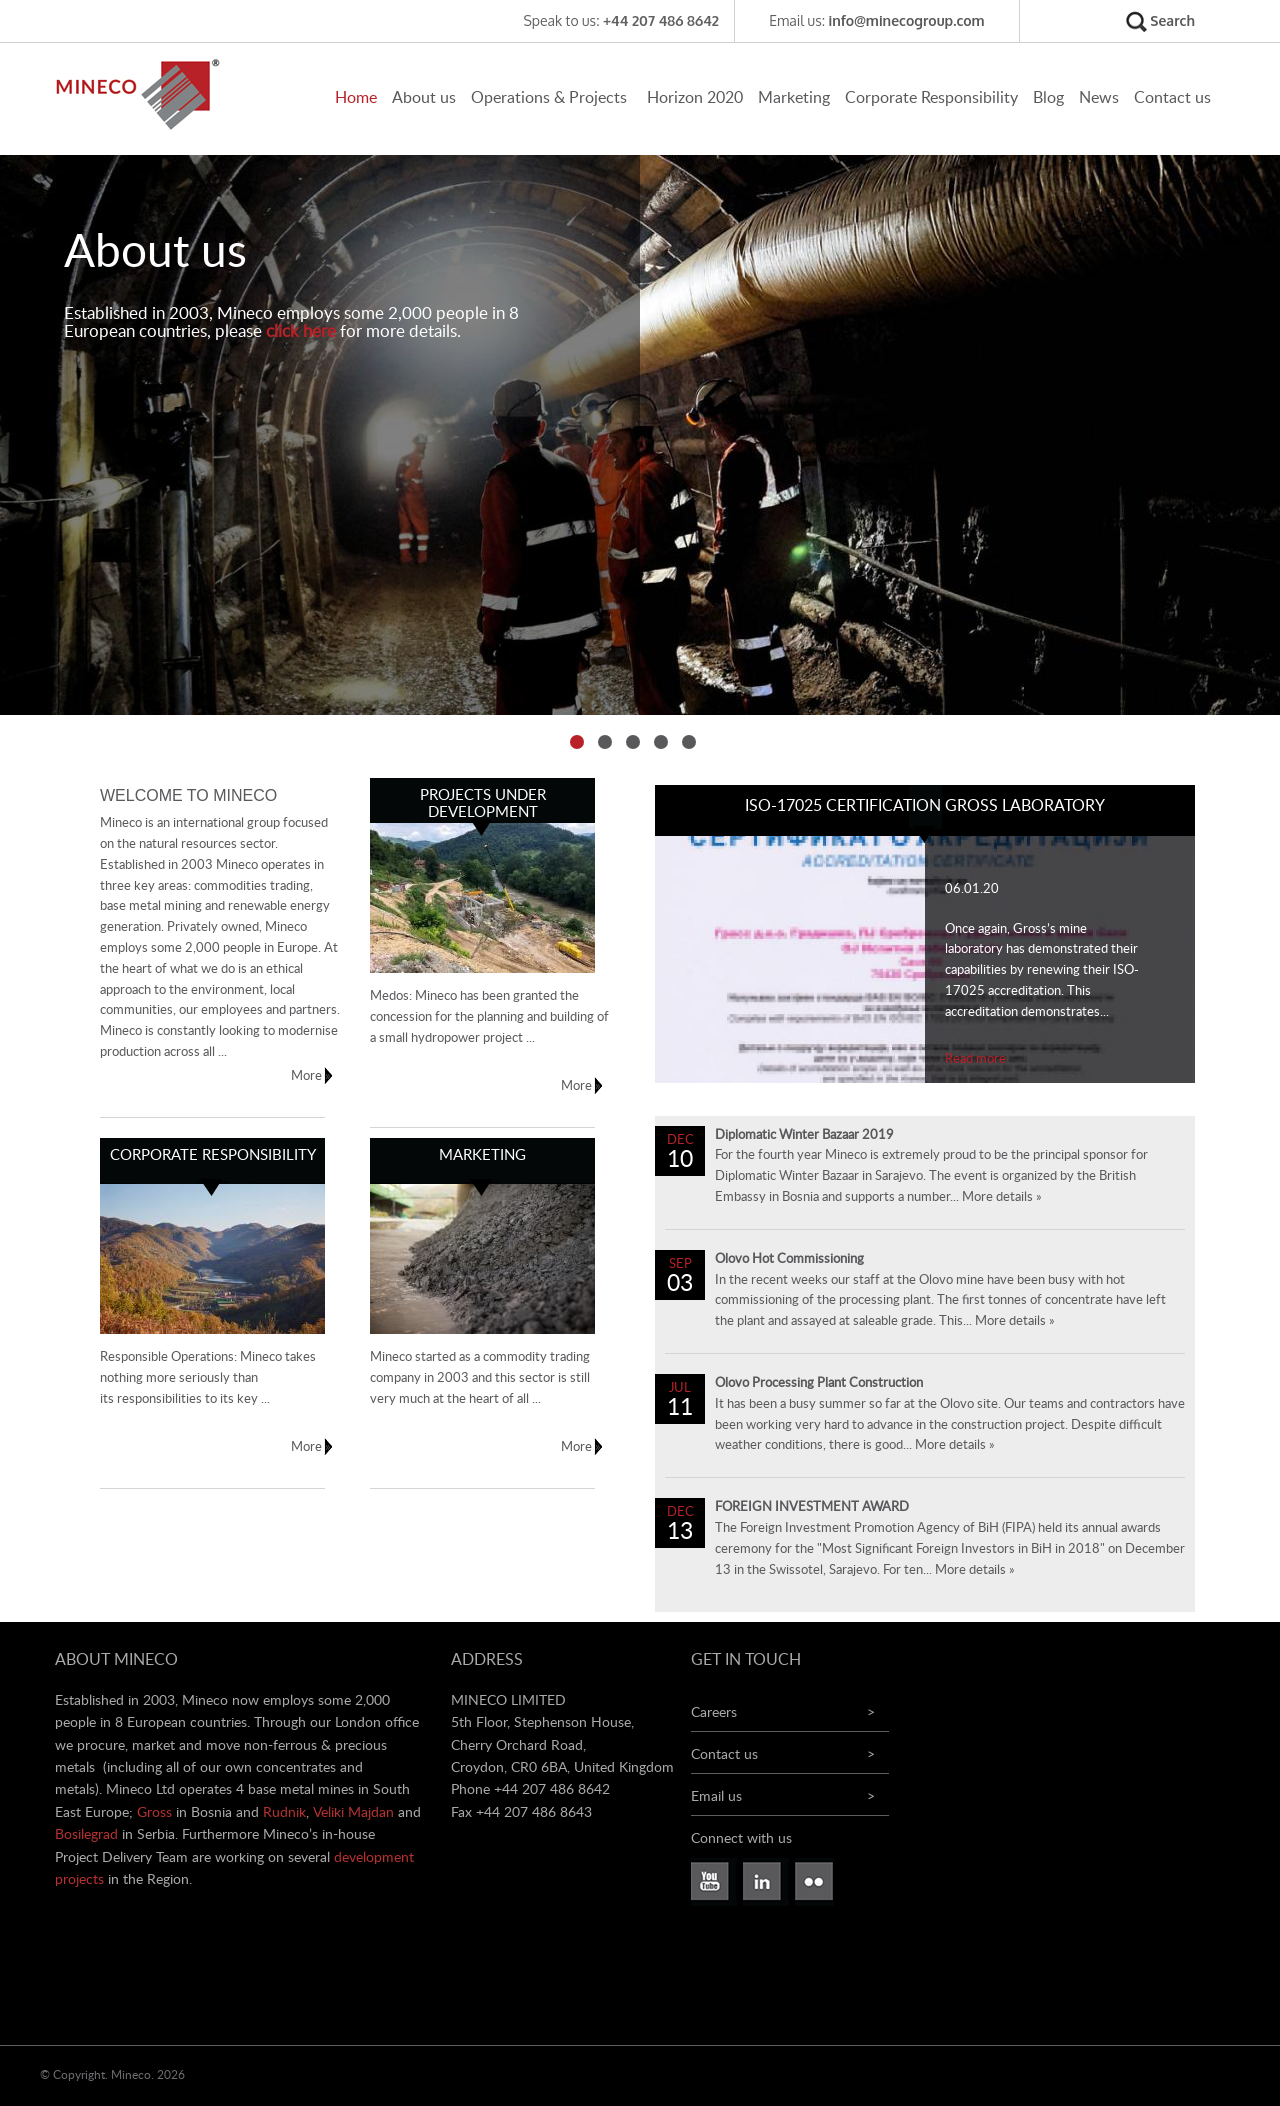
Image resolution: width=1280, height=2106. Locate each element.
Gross (154, 1813)
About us (424, 98)
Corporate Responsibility (931, 98)
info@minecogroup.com (907, 20)
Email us (716, 1797)
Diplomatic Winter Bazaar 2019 (804, 1135)
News (1099, 98)
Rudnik (284, 1813)
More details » (1002, 1197)
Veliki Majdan (353, 1813)
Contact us (1172, 98)
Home (356, 98)
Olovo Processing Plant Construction (819, 1383)
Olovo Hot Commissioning (789, 1259)
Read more (975, 1059)
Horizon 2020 (695, 98)
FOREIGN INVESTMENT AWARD (812, 1507)
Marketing (794, 98)
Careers (714, 1713)
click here (301, 331)
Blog (1048, 98)
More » (327, 1076)
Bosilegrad (86, 1835)
